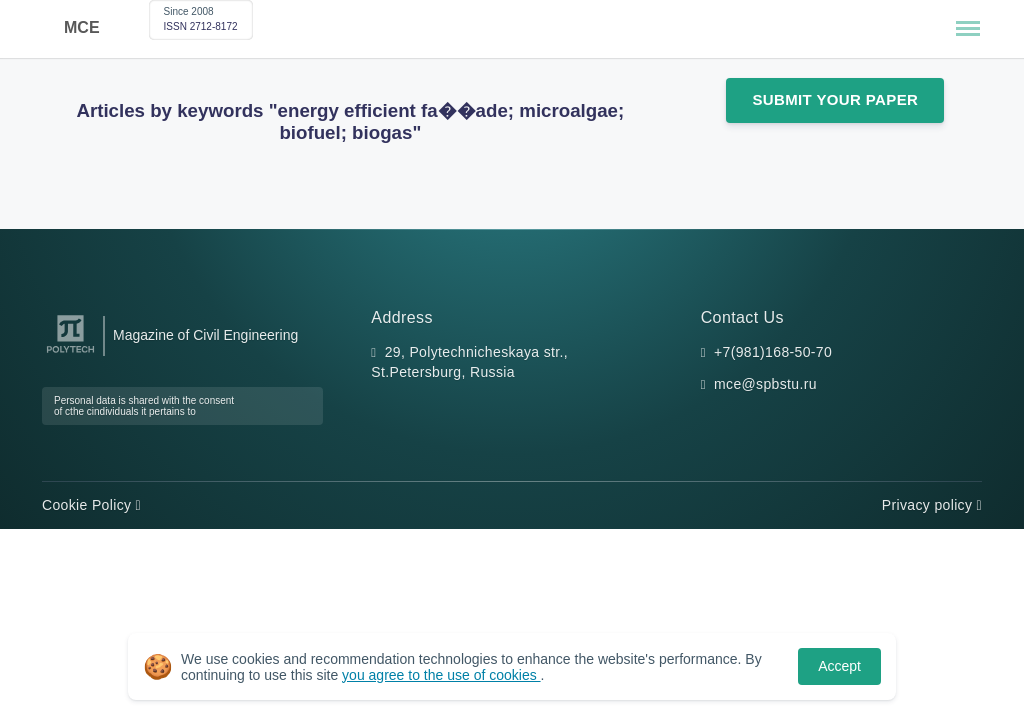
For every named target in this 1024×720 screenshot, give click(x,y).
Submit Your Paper (835, 99)
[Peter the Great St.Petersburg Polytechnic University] (70, 353)
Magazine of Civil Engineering (205, 335)
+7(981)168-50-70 (773, 352)
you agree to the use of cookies (441, 675)
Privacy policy (932, 505)
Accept (839, 666)
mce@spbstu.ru (765, 384)
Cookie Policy (91, 505)
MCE (82, 27)
